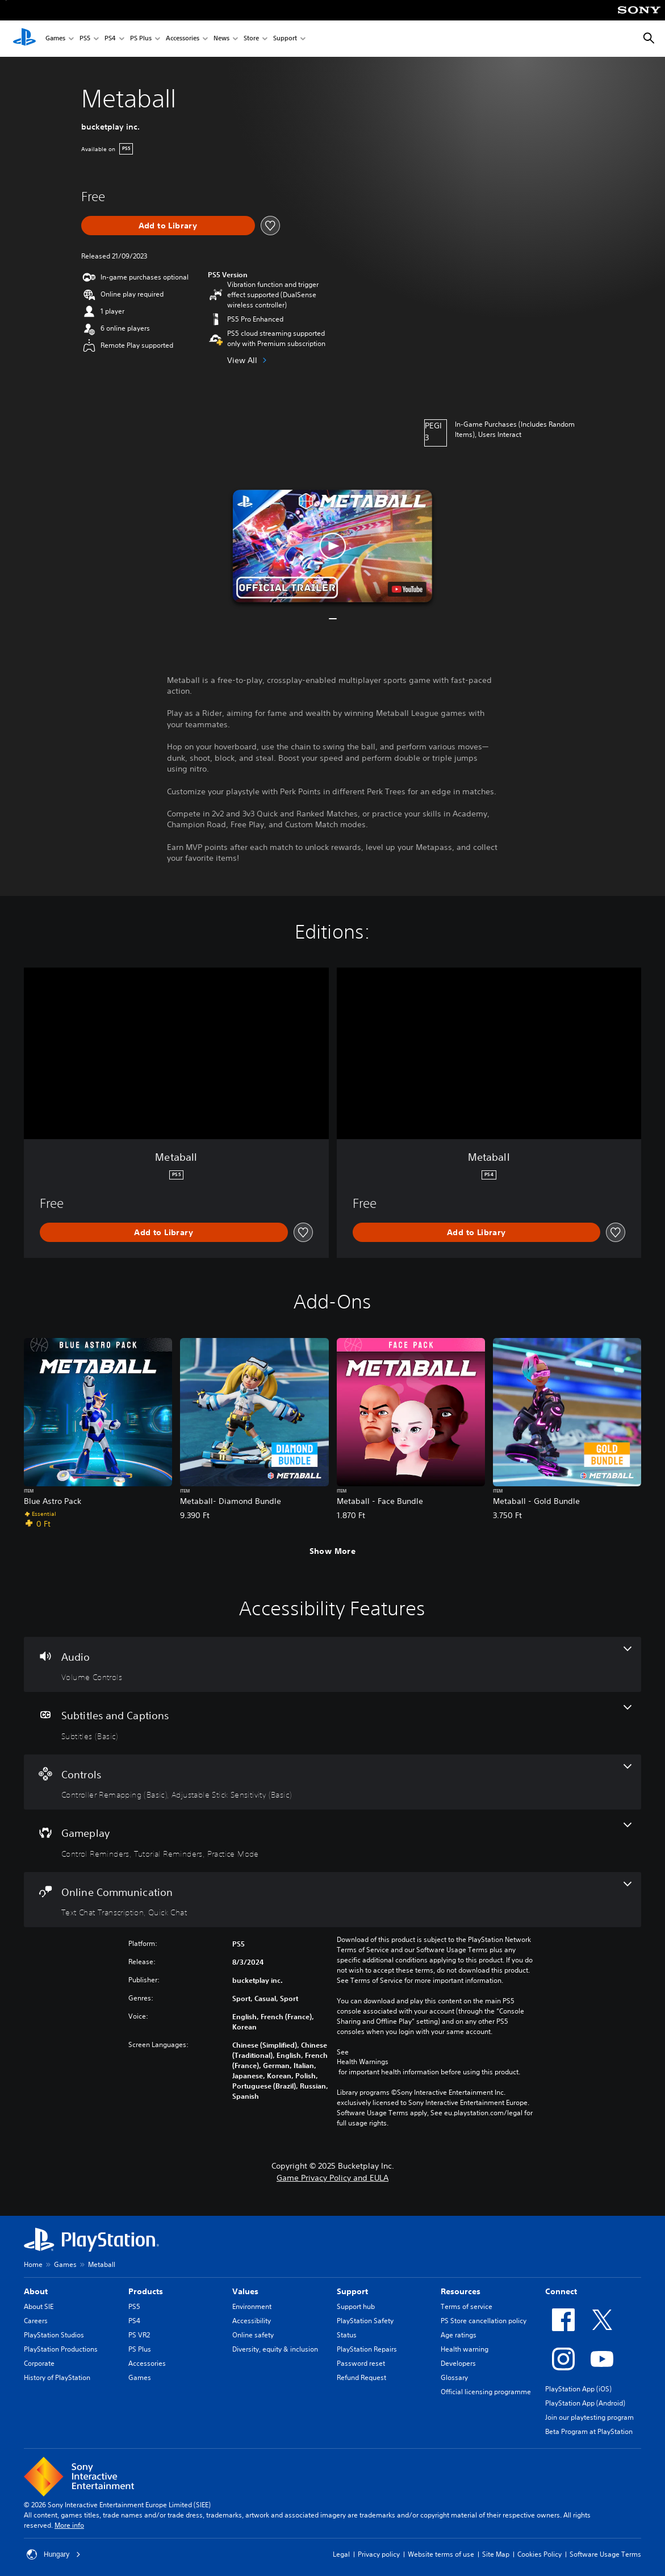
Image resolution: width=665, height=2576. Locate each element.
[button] (332, 546)
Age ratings (458, 2335)
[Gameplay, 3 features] (332, 1841)
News (221, 39)
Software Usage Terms (605, 2554)
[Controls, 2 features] (332, 1782)
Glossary (454, 2377)
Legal (341, 2554)
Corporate (39, 2363)
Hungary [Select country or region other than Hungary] (53, 2554)
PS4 (110, 39)
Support (285, 39)
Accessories (182, 39)
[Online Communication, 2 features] (332, 1900)
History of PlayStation (57, 2377)
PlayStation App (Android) (585, 2403)
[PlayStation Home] (24, 38)
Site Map (495, 2554)
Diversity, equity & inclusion (275, 2349)
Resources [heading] (460, 2291)
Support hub (356, 2306)
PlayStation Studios (54, 2335)
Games (55, 39)
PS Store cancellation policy (483, 2320)
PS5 (85, 39)
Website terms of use (441, 2554)
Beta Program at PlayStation (589, 2431)
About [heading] (36, 2291)
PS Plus (141, 39)
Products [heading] (145, 2291)
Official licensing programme (486, 2391)
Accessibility (251, 2320)
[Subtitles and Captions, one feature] (332, 1723)
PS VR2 (139, 2335)
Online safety (253, 2335)
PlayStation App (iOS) (578, 2389)
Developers (458, 2363)
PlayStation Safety (365, 2320)
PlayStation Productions (61, 2349)
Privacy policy (379, 2554)
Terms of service (466, 2306)
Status (347, 2335)
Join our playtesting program (589, 2417)
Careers (36, 2320)
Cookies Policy (539, 2554)
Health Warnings (362, 2061)
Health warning (464, 2349)
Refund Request (361, 2377)
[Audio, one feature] (332, 1665)
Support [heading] (352, 2291)
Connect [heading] (561, 2291)
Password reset (361, 2363)
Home (33, 2264)
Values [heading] (245, 2291)
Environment (251, 2306)
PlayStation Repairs (367, 2349)
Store (251, 39)
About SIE (38, 2306)
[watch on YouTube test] (407, 589)
